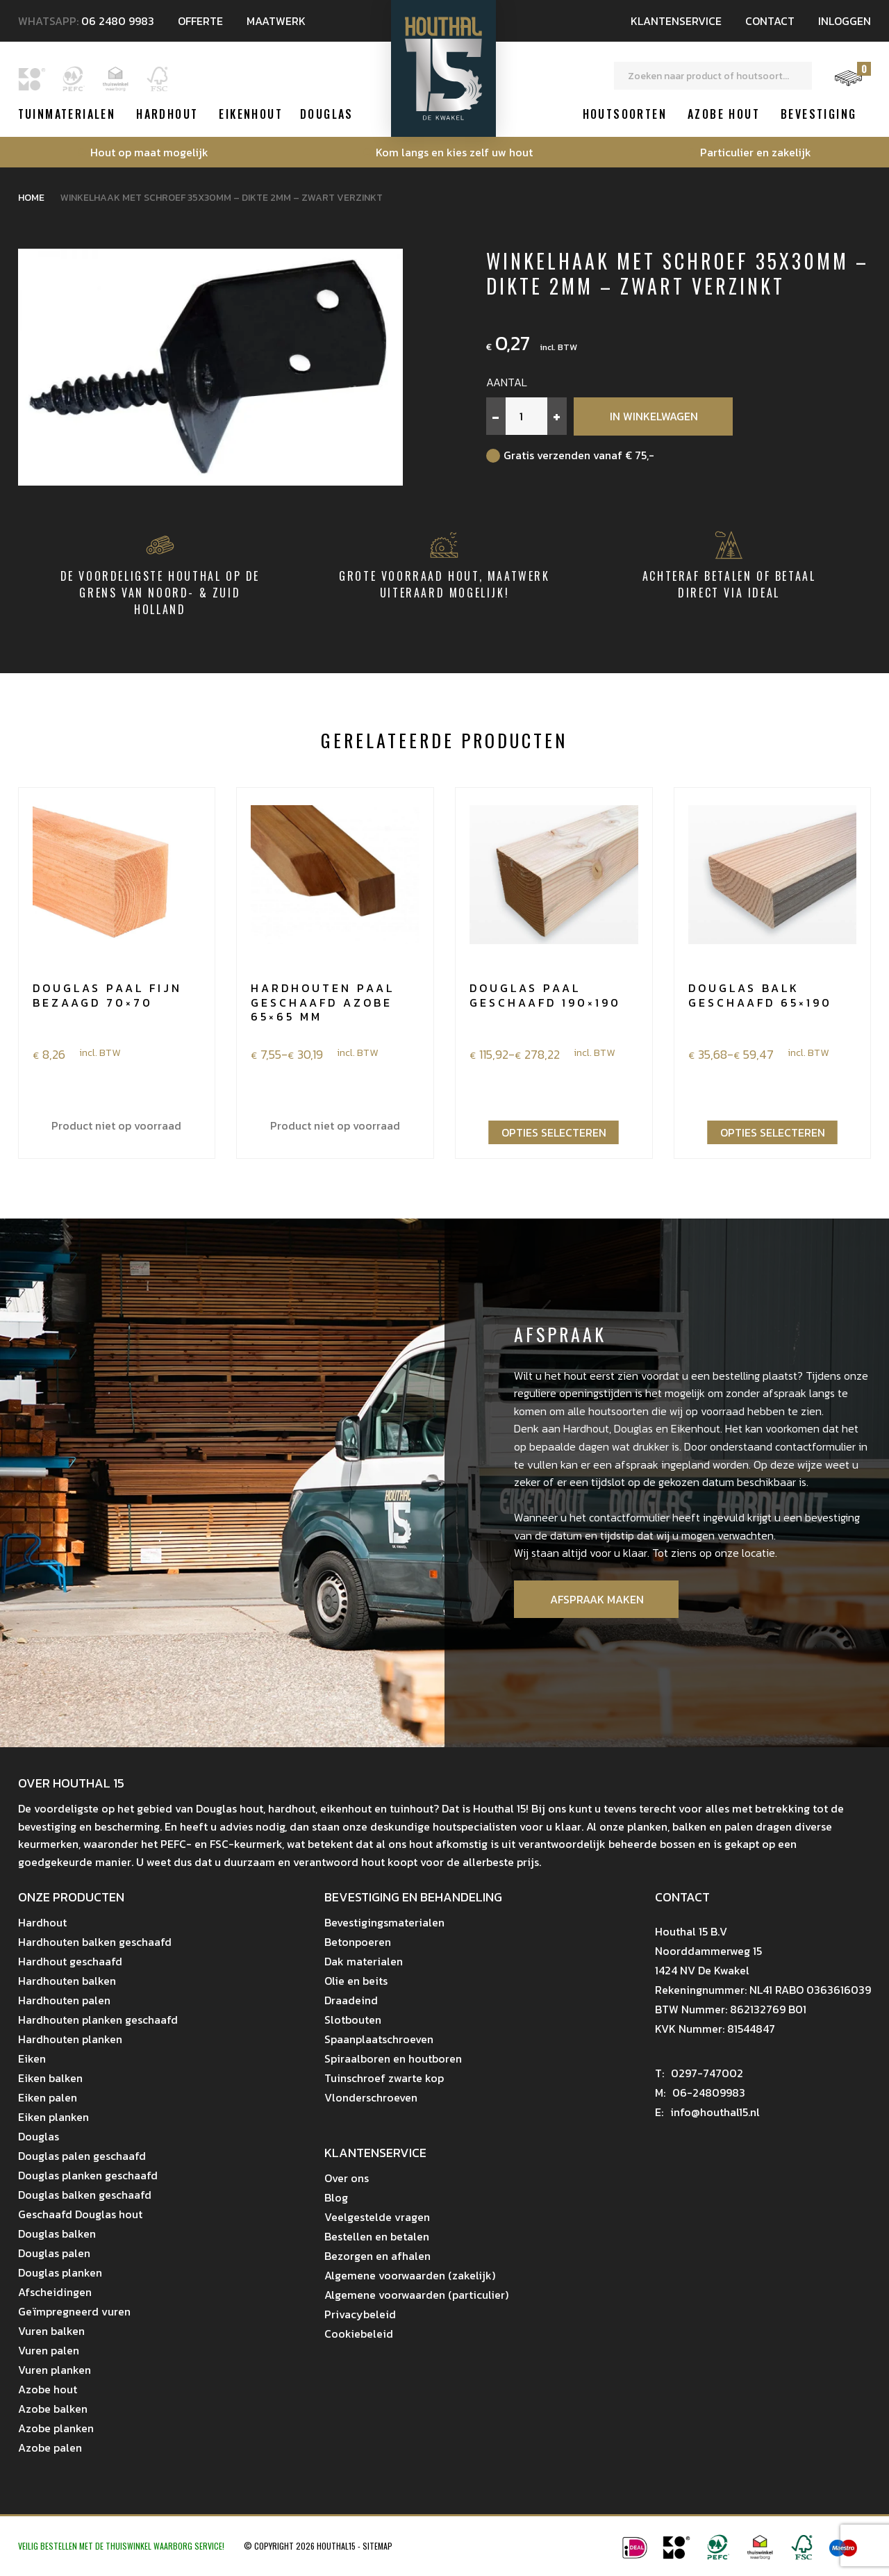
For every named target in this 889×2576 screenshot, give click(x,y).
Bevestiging (818, 114)
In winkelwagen (654, 416)
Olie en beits (356, 1980)
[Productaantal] (526, 416)
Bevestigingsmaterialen (384, 1922)
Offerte (200, 21)
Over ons (346, 2178)
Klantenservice (676, 21)
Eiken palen (47, 2097)
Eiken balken (50, 2078)
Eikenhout (251, 114)
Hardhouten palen (64, 2000)
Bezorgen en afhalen (377, 2255)
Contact (770, 21)
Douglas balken (57, 2233)
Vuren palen (48, 2350)
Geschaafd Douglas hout (80, 2214)
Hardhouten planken (70, 2039)
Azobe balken (53, 2408)
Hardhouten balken (67, 1980)
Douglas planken (60, 2272)
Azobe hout (724, 114)
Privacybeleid (360, 2314)
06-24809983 (700, 2092)
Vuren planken (54, 2369)
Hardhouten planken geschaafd (98, 2019)
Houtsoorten (625, 114)
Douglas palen (54, 2253)
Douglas (327, 114)
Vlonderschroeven (370, 2097)
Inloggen (844, 21)
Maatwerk (276, 21)
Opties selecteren (553, 1132)
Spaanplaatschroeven (378, 2039)
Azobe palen (50, 2447)
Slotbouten (352, 2019)
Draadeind (351, 2000)
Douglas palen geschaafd (82, 2155)
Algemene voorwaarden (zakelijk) (409, 2275)
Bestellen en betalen (376, 2236)
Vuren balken (51, 2330)
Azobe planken (56, 2428)
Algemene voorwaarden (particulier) (416, 2294)
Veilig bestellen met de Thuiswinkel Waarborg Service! (122, 2546)
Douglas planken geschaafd (88, 2175)
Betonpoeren (357, 1941)
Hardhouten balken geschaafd (95, 1941)
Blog (336, 2197)
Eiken (32, 2058)
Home (31, 197)
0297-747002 (699, 2073)
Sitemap (377, 2546)
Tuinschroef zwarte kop (384, 2078)
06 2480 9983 (117, 21)
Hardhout (167, 114)
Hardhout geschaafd (70, 1961)
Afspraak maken (597, 1599)
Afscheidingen (55, 2292)
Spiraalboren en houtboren (393, 2058)
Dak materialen (363, 1961)
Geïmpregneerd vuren (74, 2311)
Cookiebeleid (358, 2333)
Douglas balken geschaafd (84, 2194)
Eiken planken (53, 2116)
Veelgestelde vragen (377, 2216)
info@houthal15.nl (708, 2112)
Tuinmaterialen (67, 114)
